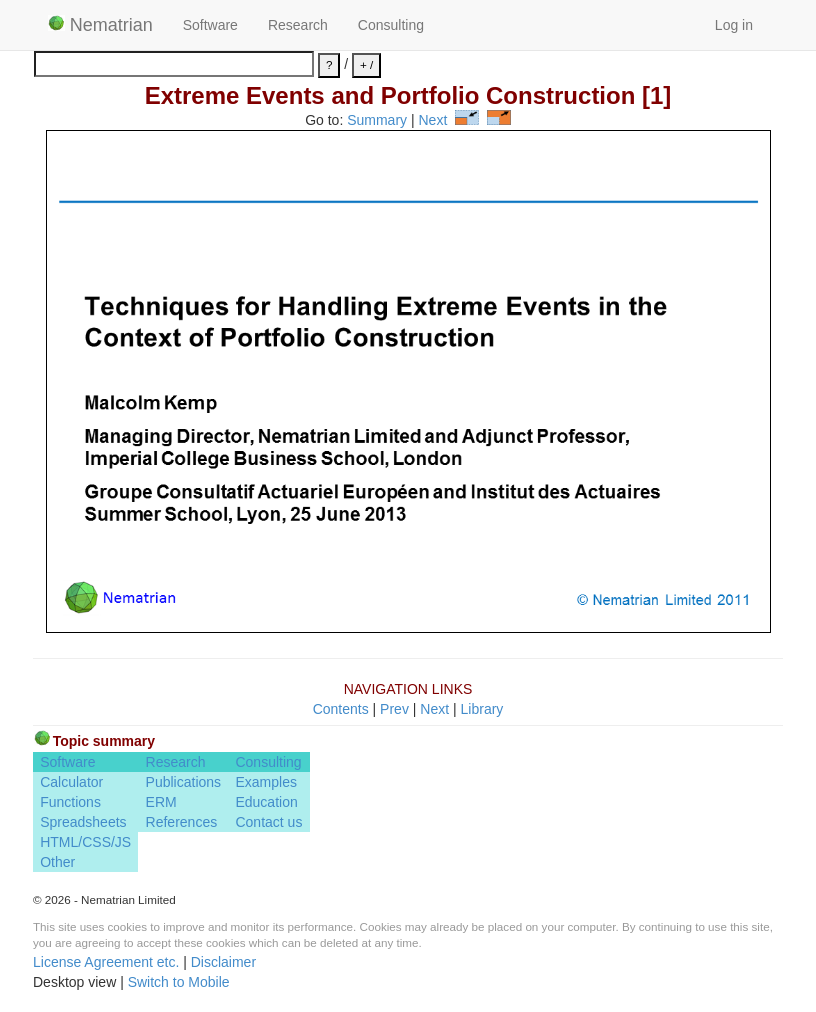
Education (266, 802)
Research (298, 25)
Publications (184, 782)
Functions (70, 802)
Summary (377, 120)
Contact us (268, 822)
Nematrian (100, 25)
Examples (265, 782)
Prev (394, 709)
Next (433, 120)
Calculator (71, 782)
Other (57, 862)
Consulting (391, 25)
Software (210, 25)
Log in (734, 25)
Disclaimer (223, 962)
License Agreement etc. (106, 962)
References (182, 822)
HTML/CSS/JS (85, 842)
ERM (161, 802)
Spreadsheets (83, 822)
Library (482, 709)
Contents (341, 709)
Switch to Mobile (179, 982)
